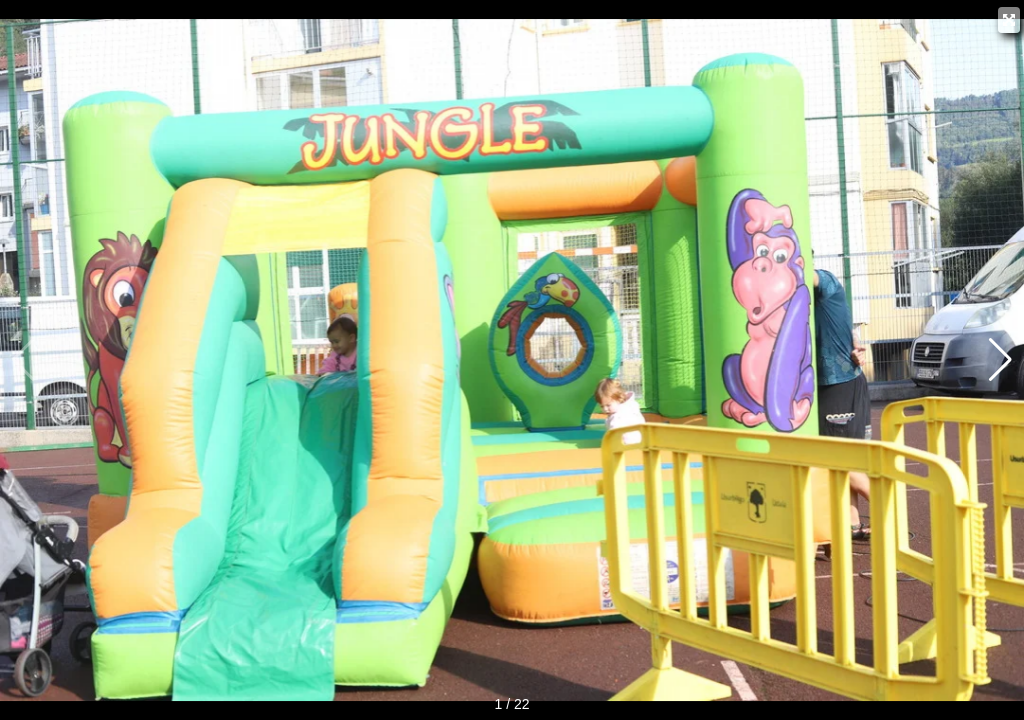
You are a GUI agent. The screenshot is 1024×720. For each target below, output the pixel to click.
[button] (1000, 360)
